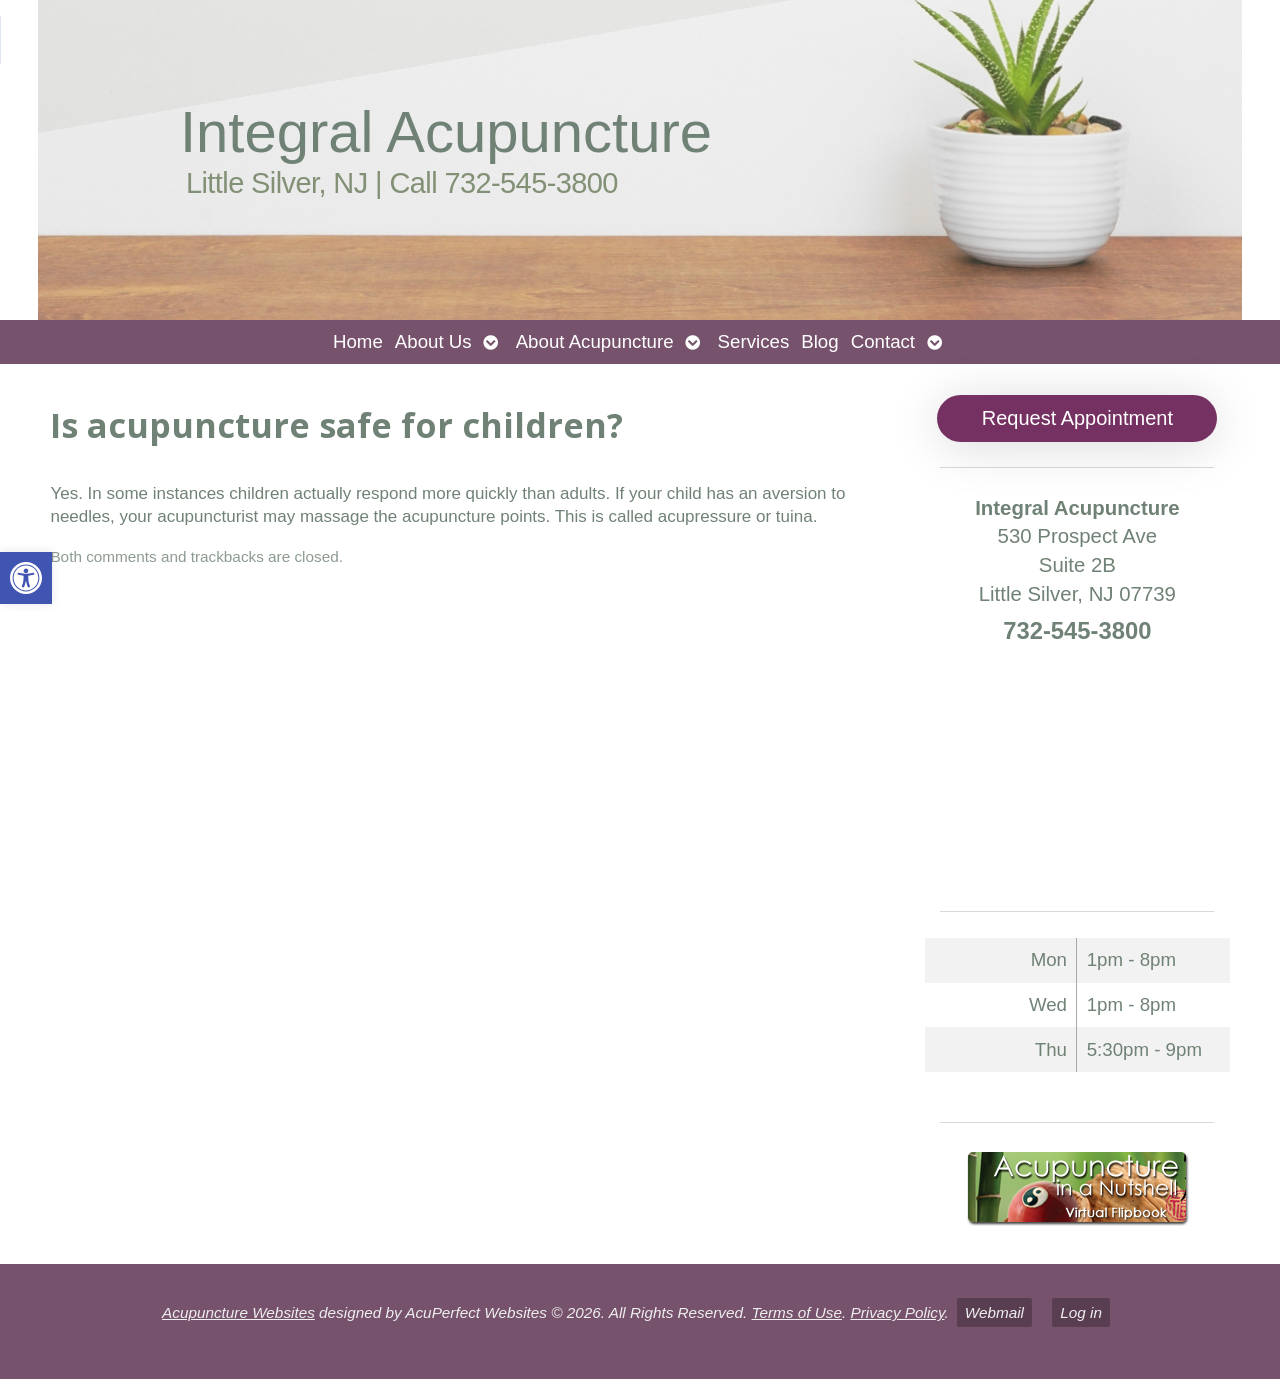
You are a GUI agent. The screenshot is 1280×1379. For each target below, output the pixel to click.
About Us (433, 341)
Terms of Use (797, 1312)
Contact (883, 341)
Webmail (994, 1312)
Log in (1081, 1312)
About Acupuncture (595, 341)
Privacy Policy (897, 1312)
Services (754, 341)
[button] (26, 578)
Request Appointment (1077, 418)
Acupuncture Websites (238, 1312)
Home (358, 341)
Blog (819, 341)
